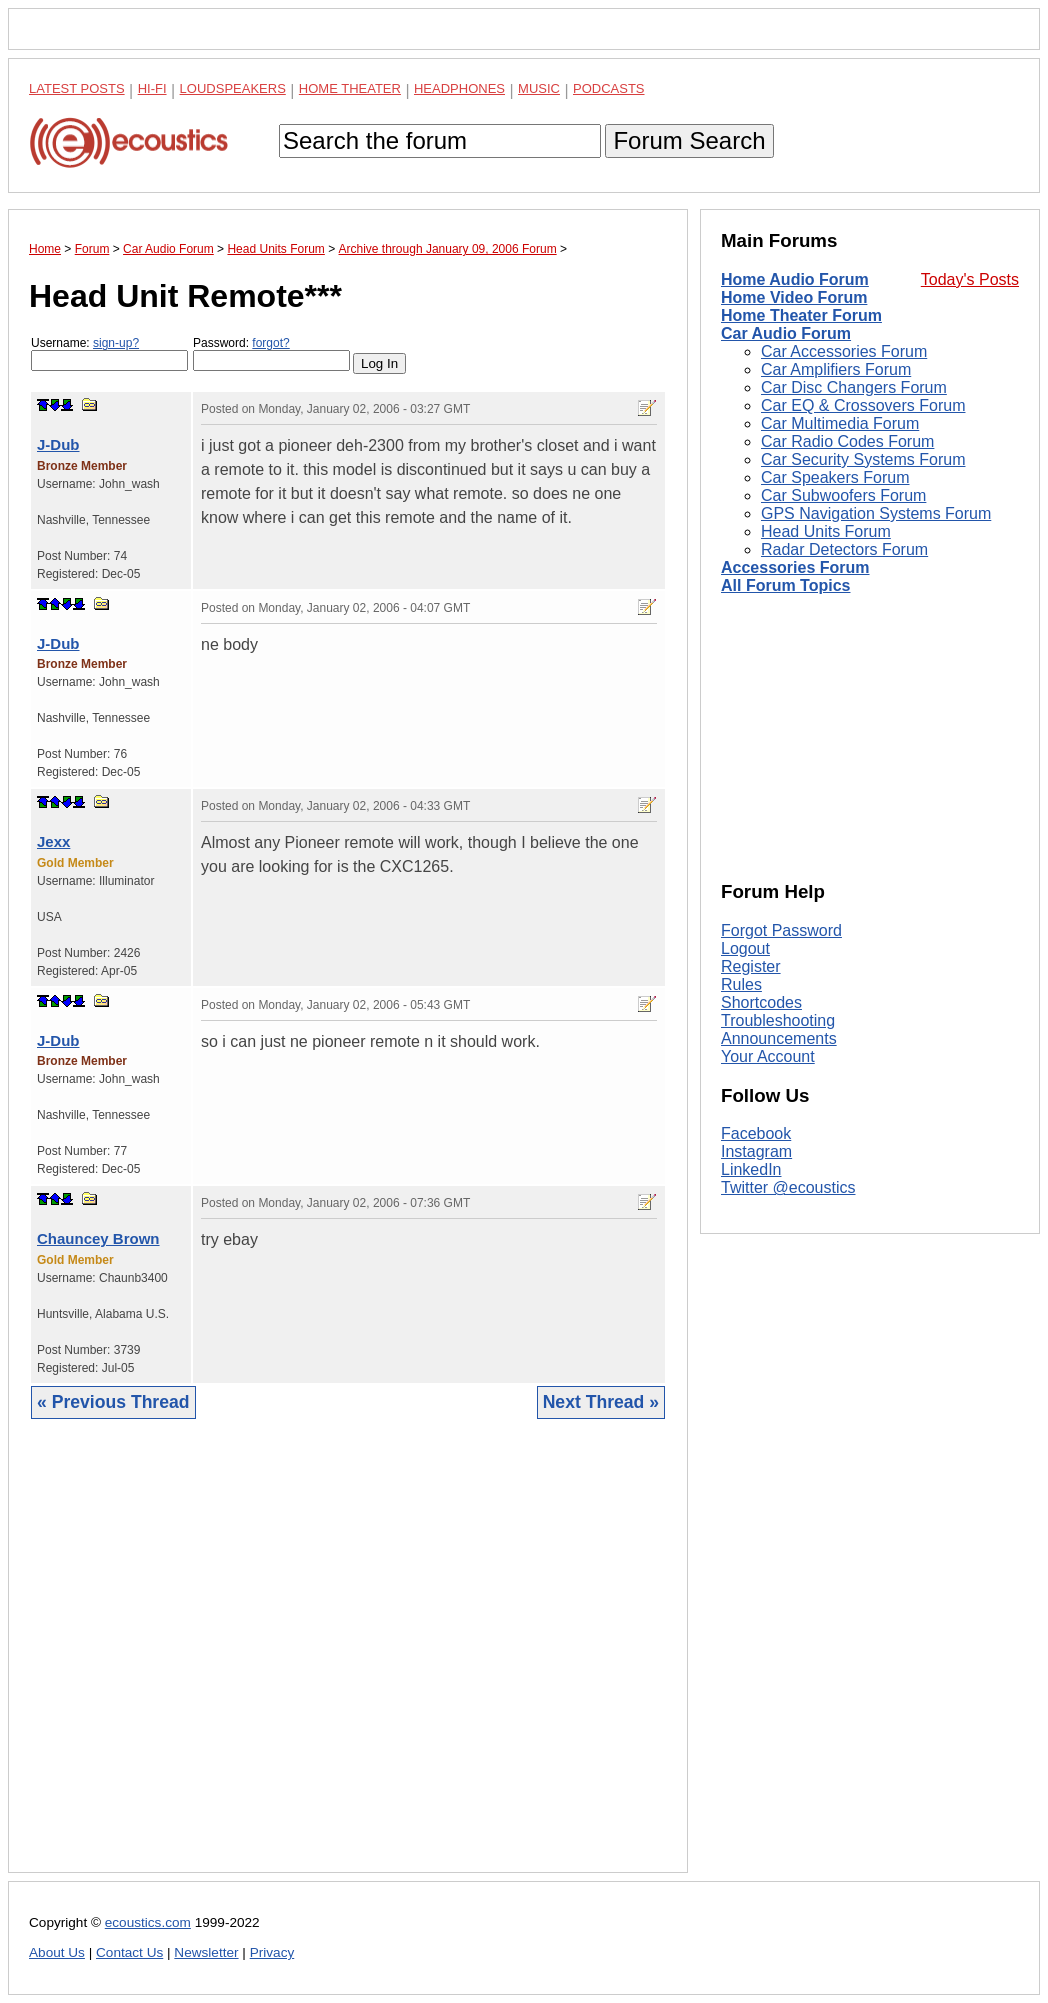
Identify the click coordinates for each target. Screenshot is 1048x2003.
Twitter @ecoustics (788, 1187)
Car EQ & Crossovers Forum (863, 405)
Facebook (756, 1133)
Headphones (459, 88)
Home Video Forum (794, 297)
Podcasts (609, 88)
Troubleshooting (778, 1020)
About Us (57, 1952)
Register (751, 966)
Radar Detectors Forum (844, 549)
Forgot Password (781, 930)
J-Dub (58, 444)
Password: (271, 353)
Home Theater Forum (801, 315)
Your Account (768, 1056)
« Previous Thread (113, 1402)
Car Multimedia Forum (840, 423)
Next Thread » (601, 1402)
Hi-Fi (152, 88)
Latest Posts (77, 88)
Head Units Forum (826, 531)
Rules (741, 984)
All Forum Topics (785, 585)
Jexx (53, 841)
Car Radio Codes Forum (847, 441)
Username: (109, 353)
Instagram (756, 1151)
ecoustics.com (148, 1922)
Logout (745, 948)
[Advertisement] (348, 1661)
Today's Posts (970, 279)
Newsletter (206, 1952)
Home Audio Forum (795, 279)
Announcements (779, 1038)
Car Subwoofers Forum (843, 495)
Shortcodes (761, 1002)
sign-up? (116, 343)
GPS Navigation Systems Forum (876, 513)
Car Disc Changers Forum (854, 387)
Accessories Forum (795, 567)
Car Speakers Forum (835, 477)
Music (539, 88)
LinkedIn (751, 1169)
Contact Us (129, 1952)
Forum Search (689, 140)
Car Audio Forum (786, 333)
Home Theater (350, 88)
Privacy (272, 1952)
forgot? (270, 343)
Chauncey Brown (98, 1238)
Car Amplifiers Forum (836, 369)
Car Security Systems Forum (863, 459)
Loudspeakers (233, 88)
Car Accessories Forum (844, 351)
